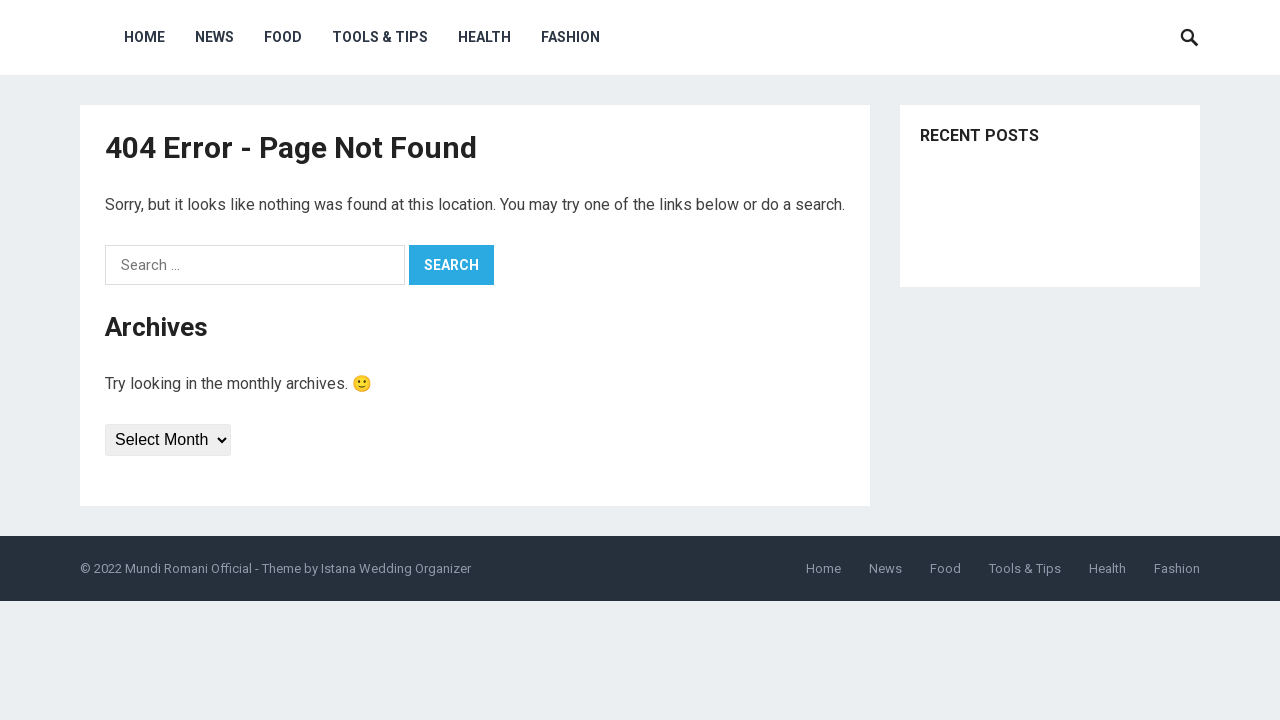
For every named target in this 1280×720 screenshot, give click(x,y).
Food (283, 37)
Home (144, 37)
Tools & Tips (380, 37)
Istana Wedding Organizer (396, 568)
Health (484, 37)
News (214, 37)
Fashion (570, 37)
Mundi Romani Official (188, 568)
